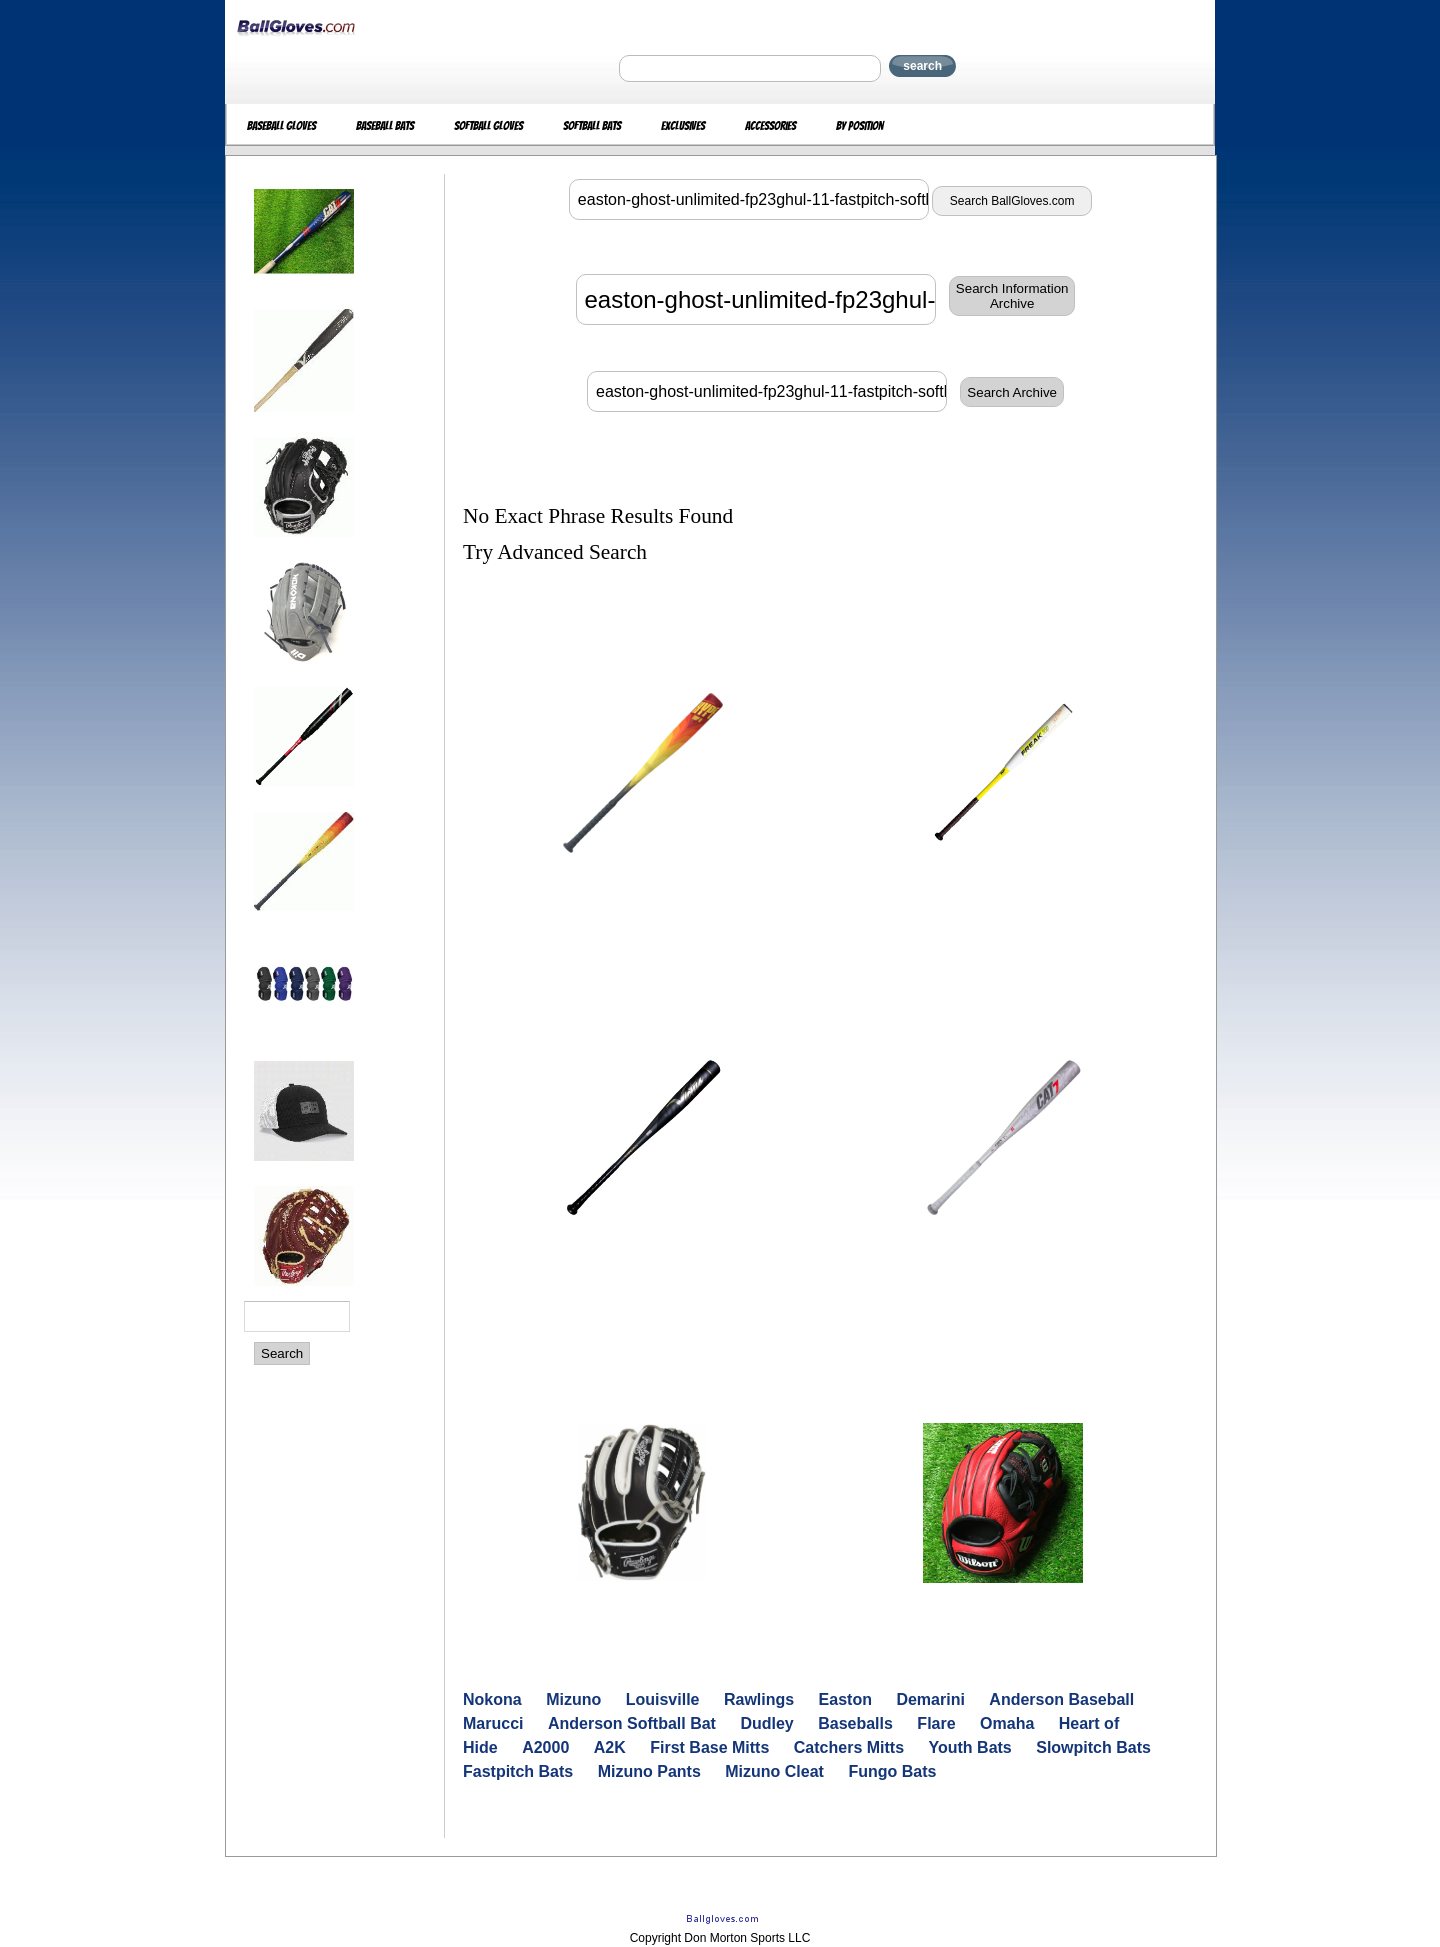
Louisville (663, 1699)
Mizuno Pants (649, 1771)
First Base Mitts (709, 1747)
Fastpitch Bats (518, 1771)
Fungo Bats (892, 1771)
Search (282, 1353)
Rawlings (759, 1699)
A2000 (545, 1747)
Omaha (1007, 1723)
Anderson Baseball (1061, 1699)
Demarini (930, 1699)
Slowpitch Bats (1093, 1747)
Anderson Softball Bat (632, 1723)
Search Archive (1012, 392)
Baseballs (855, 1723)
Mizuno (573, 1699)
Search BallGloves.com (1012, 201)
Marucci (493, 1723)
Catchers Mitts (849, 1747)
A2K (610, 1747)
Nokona (492, 1699)
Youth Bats (970, 1747)
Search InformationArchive (1012, 296)
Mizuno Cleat (774, 1771)
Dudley (766, 1723)
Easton (845, 1699)
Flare (936, 1723)
